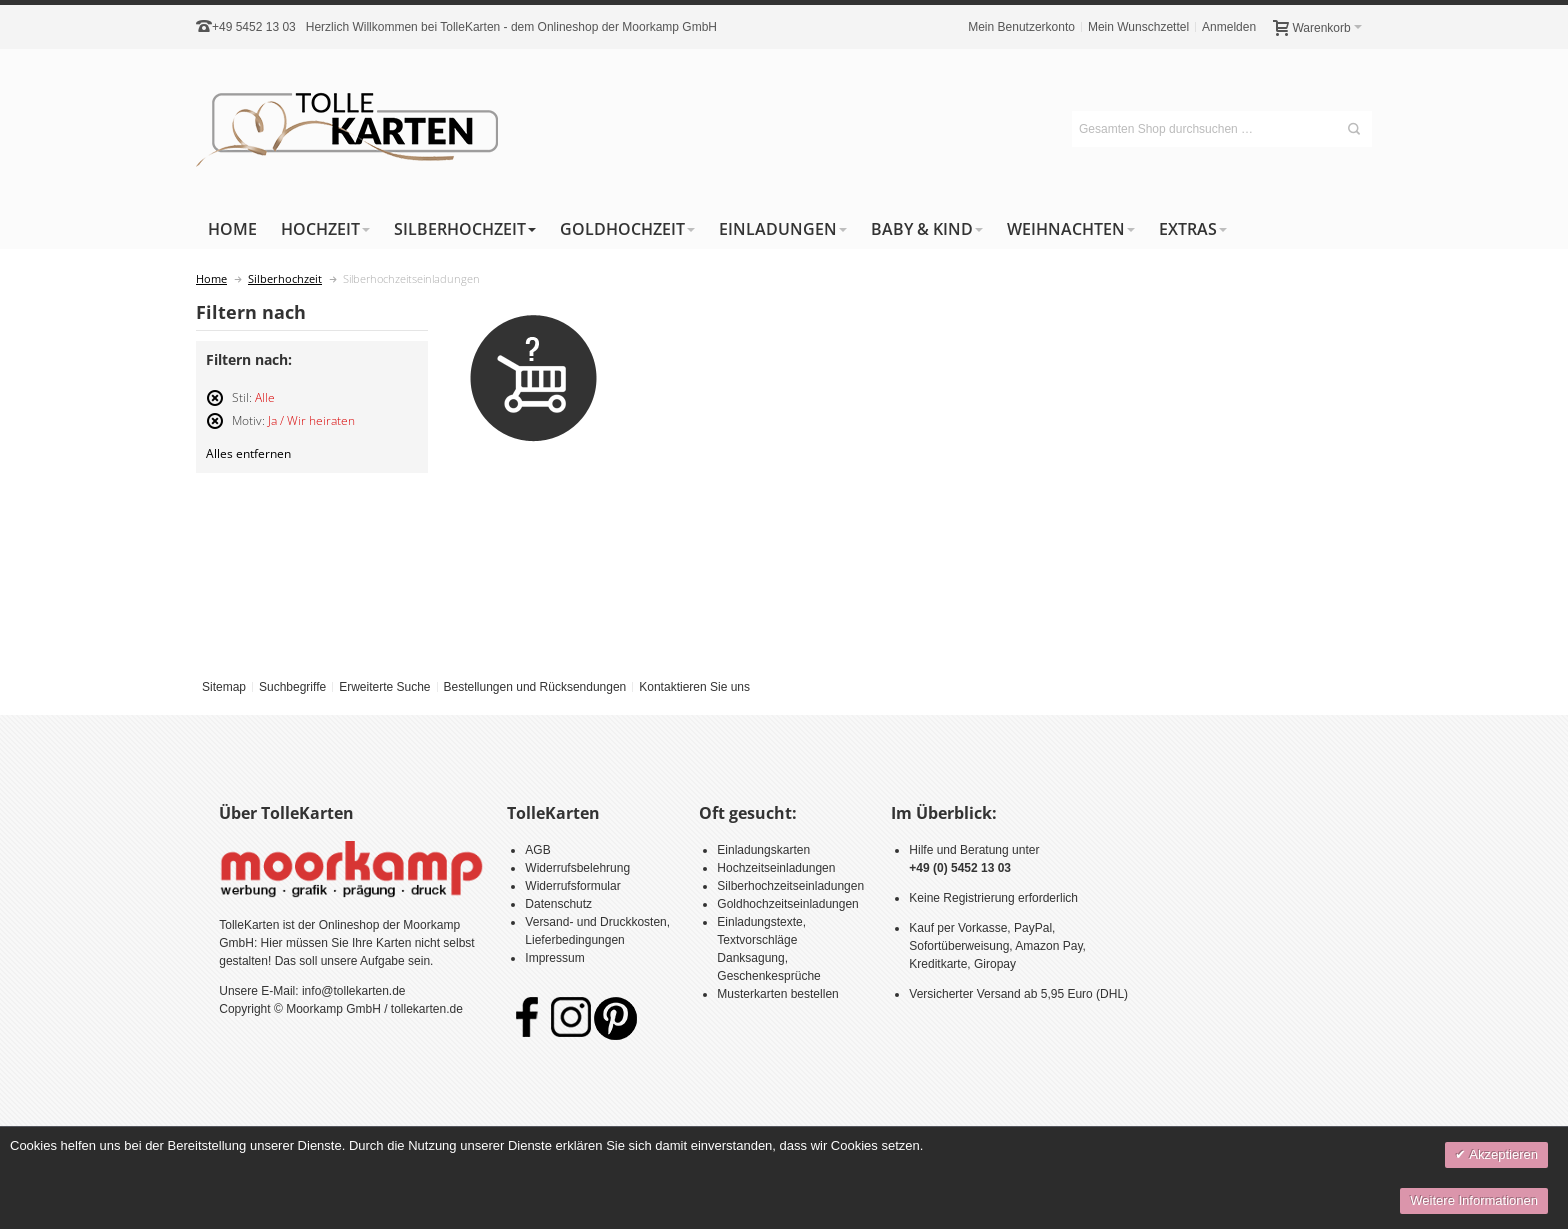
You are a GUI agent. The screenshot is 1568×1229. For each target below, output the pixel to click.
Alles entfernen (248, 453)
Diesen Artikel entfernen (215, 406)
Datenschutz (558, 904)
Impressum (554, 958)
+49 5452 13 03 (254, 27)
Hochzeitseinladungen (776, 868)
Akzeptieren (1502, 1154)
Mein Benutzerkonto (1021, 27)
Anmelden (1229, 27)
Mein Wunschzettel (1138, 27)
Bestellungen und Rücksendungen (534, 687)
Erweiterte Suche (384, 687)
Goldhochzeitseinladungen (787, 904)
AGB (537, 850)
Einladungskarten (763, 850)
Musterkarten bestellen (777, 994)
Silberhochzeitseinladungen (790, 886)
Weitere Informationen (1474, 1200)
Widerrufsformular (572, 886)
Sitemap (224, 687)
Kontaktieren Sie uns (694, 687)
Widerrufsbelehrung (577, 868)
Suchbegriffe (292, 687)
